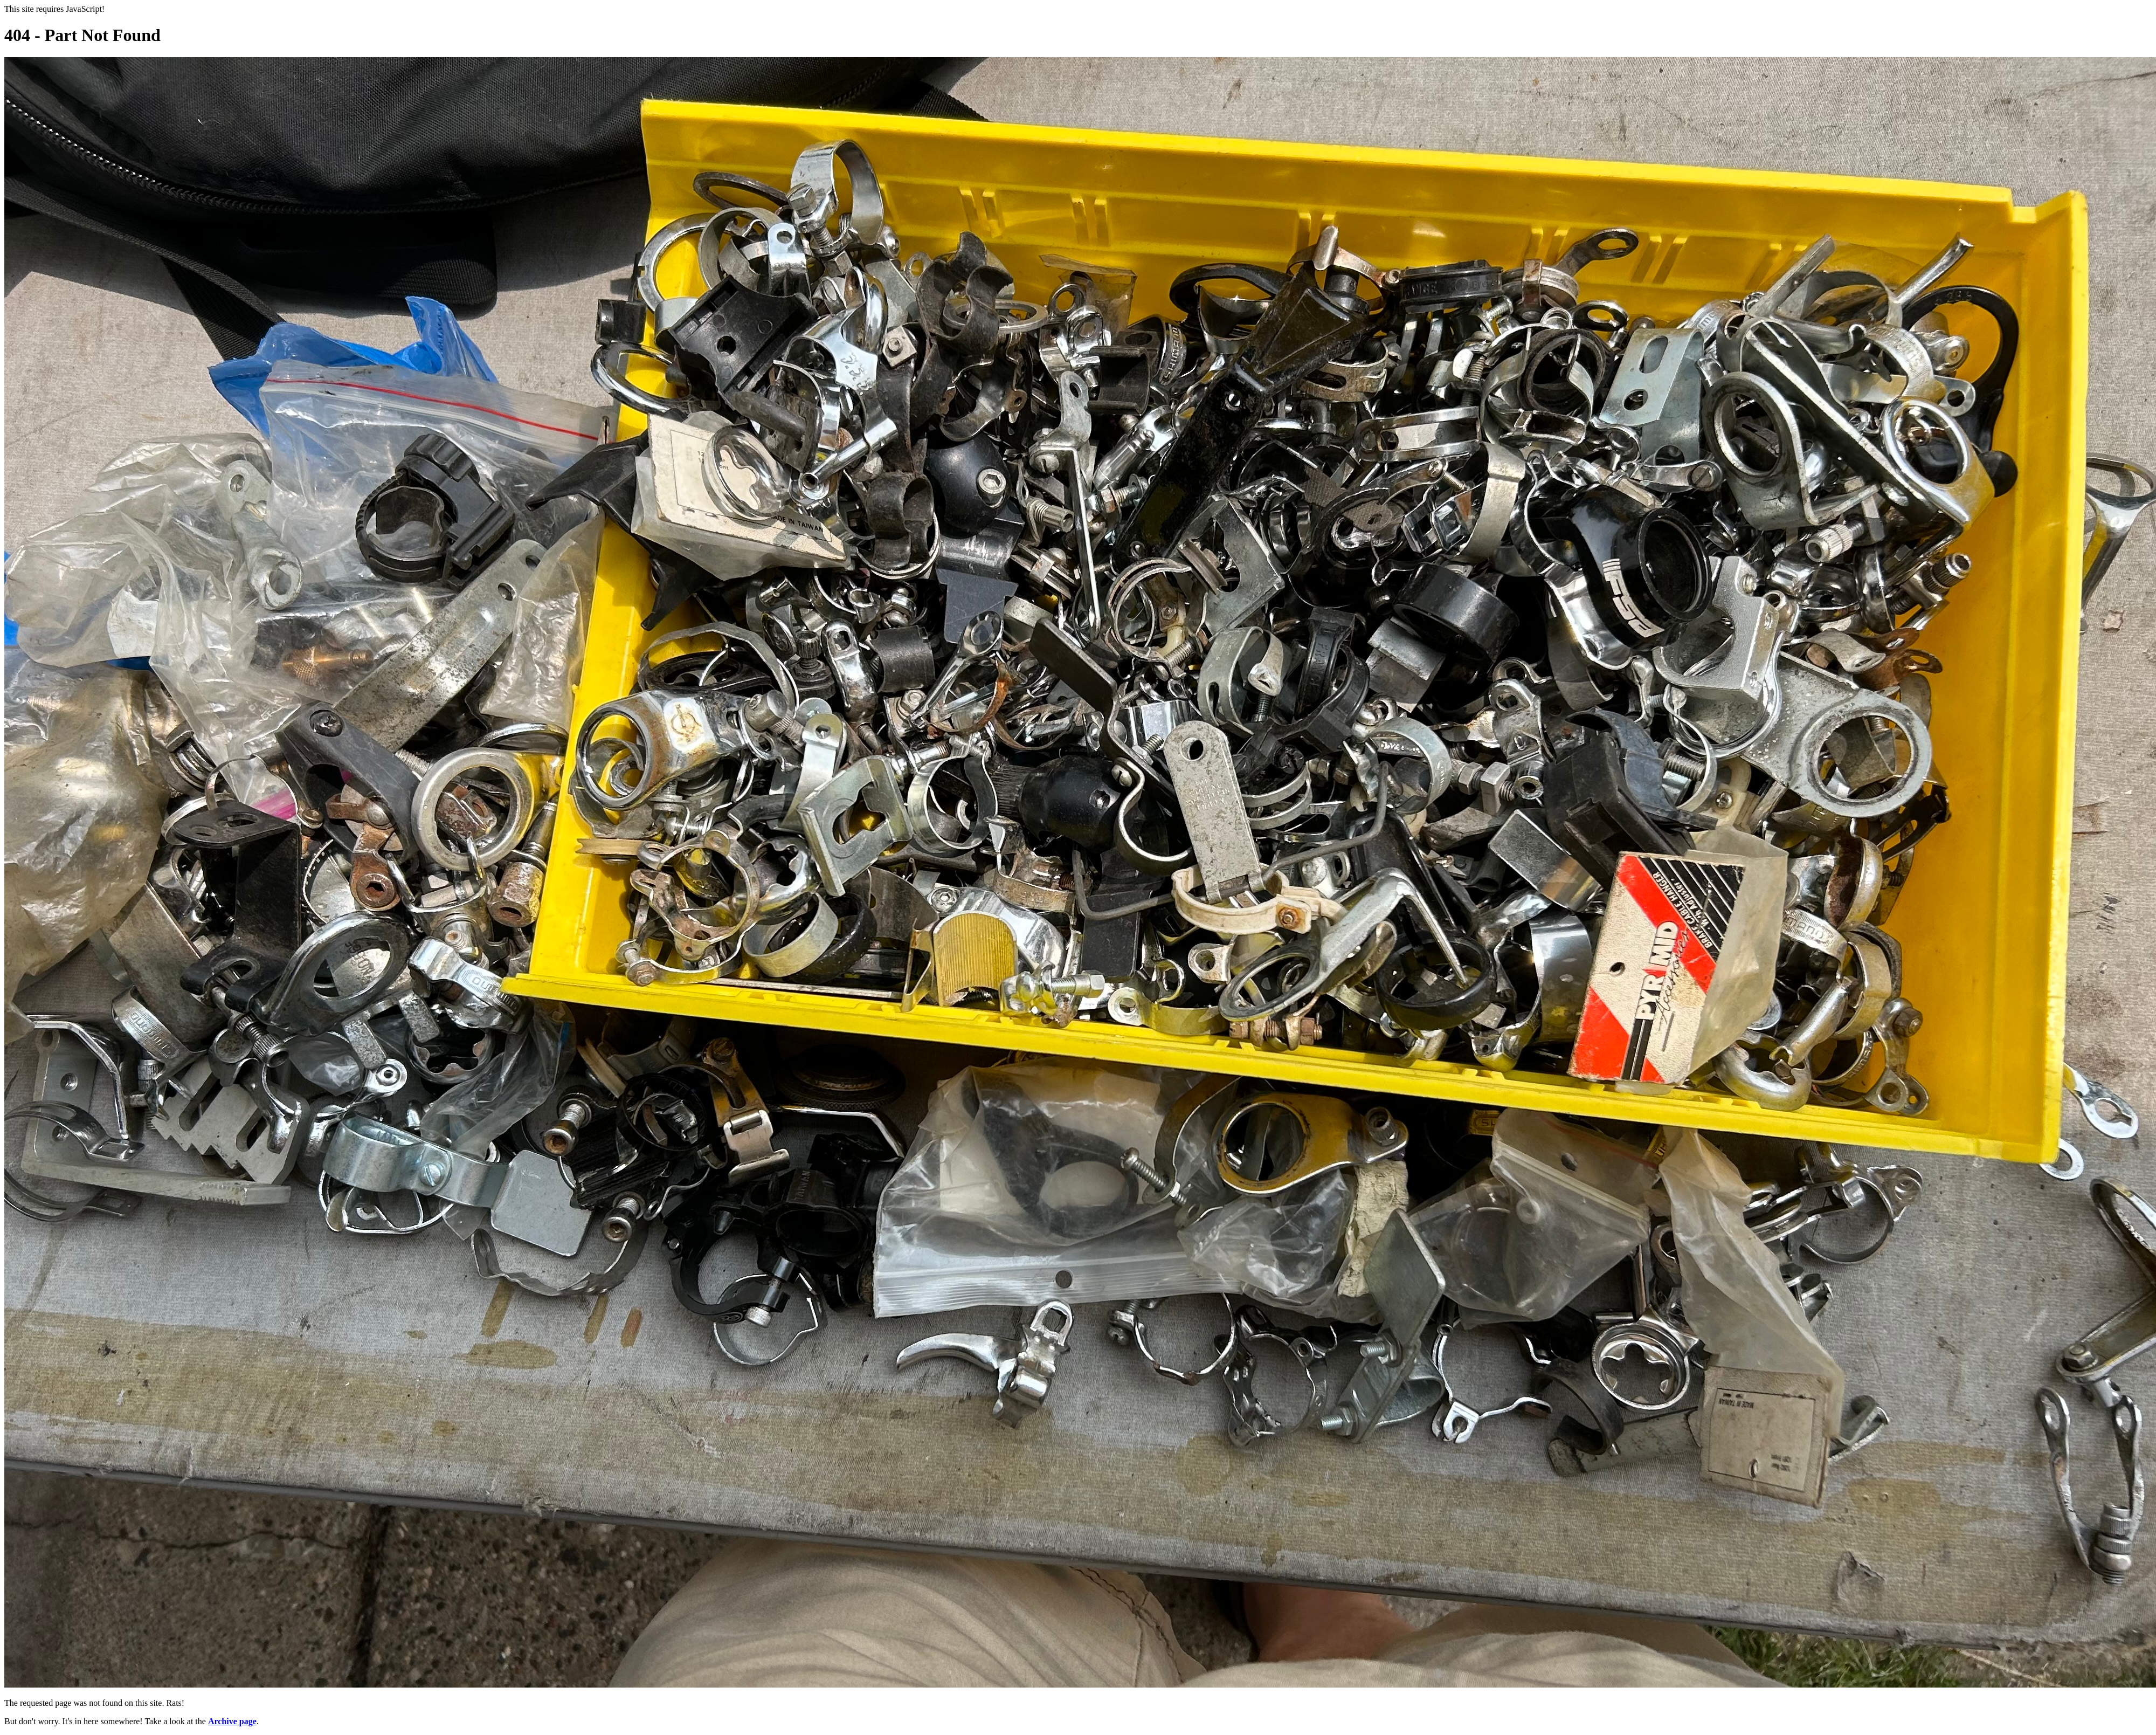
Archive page (232, 1721)
